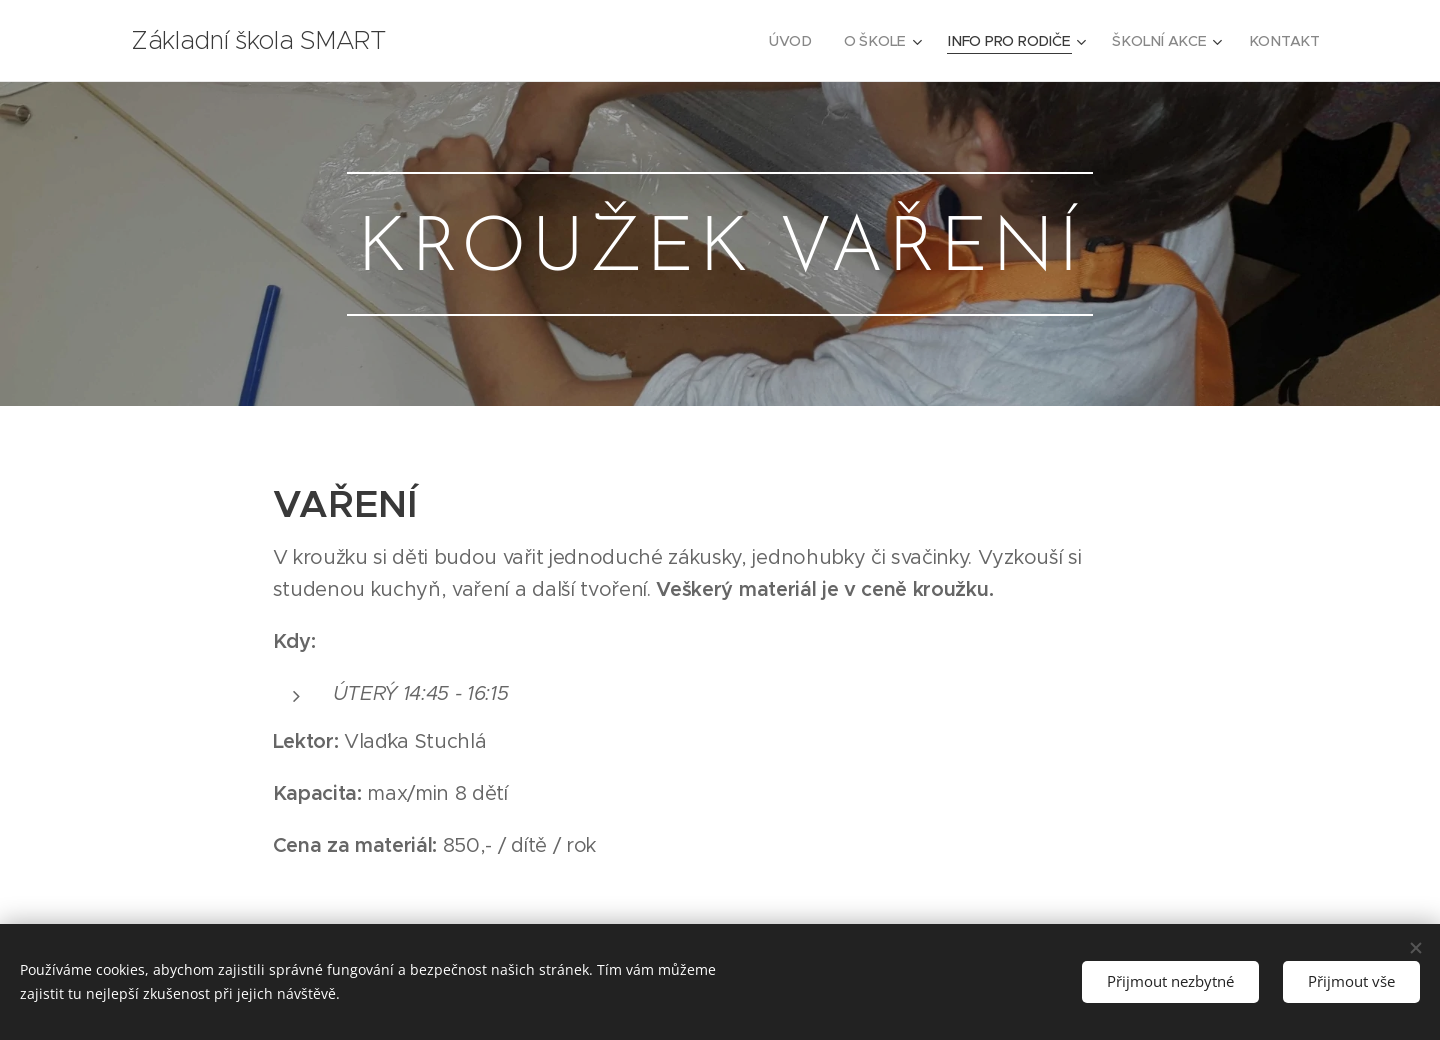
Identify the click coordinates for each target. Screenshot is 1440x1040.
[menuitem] (798, 41)
